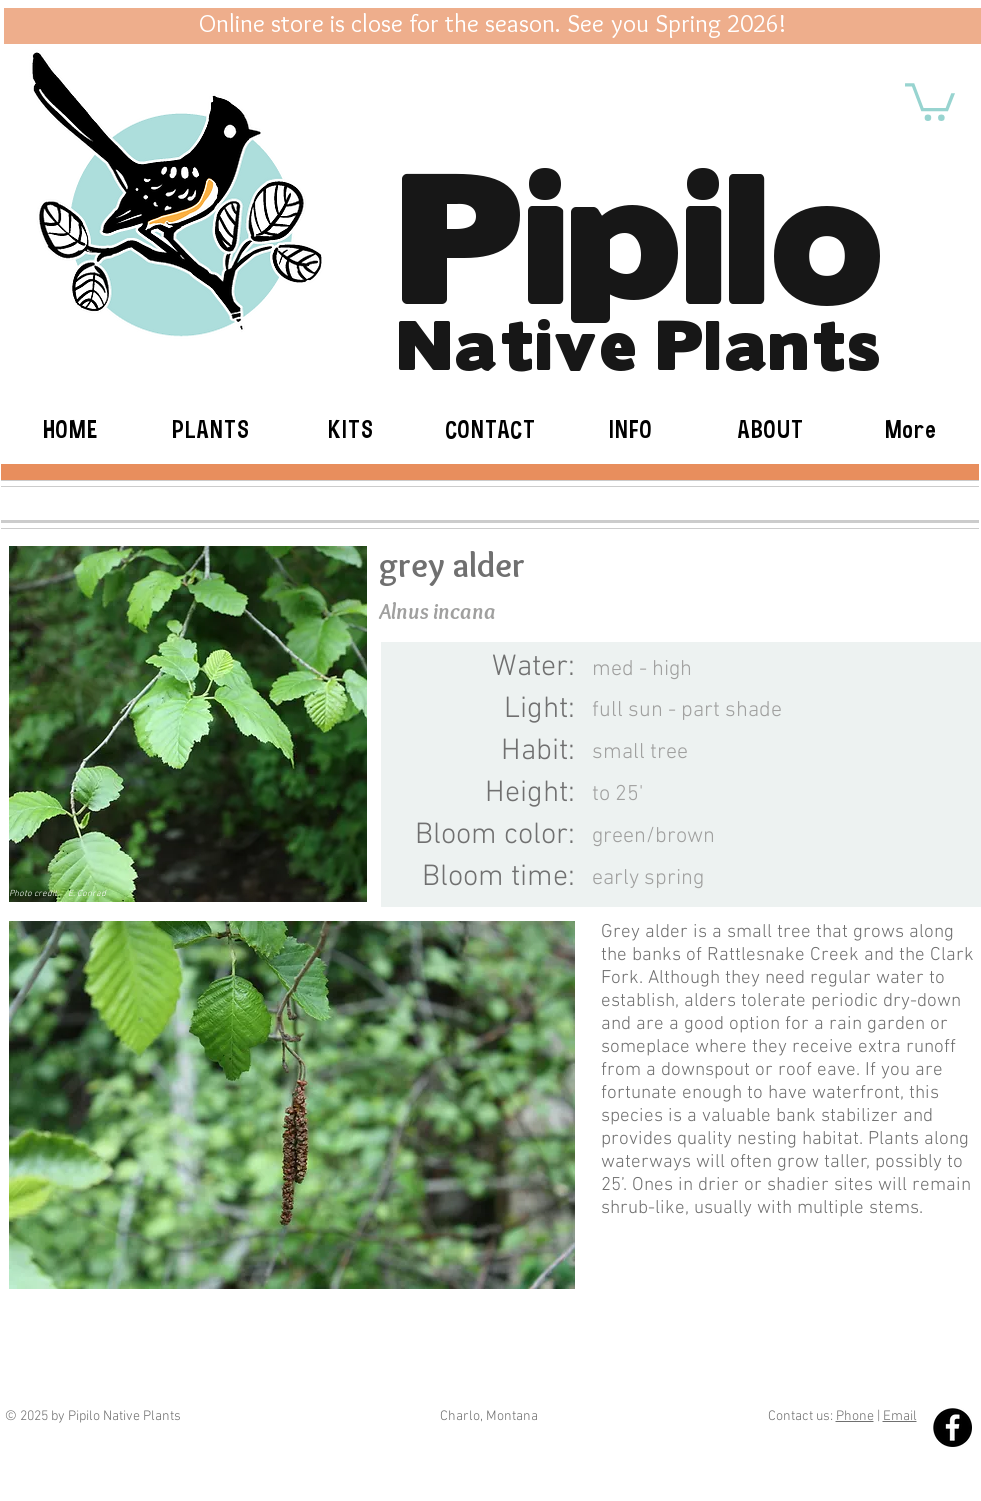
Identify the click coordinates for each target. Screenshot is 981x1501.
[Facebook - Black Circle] (952, 1427)
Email (900, 1416)
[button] (930, 100)
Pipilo (641, 225)
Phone (855, 1416)
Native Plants (640, 340)
